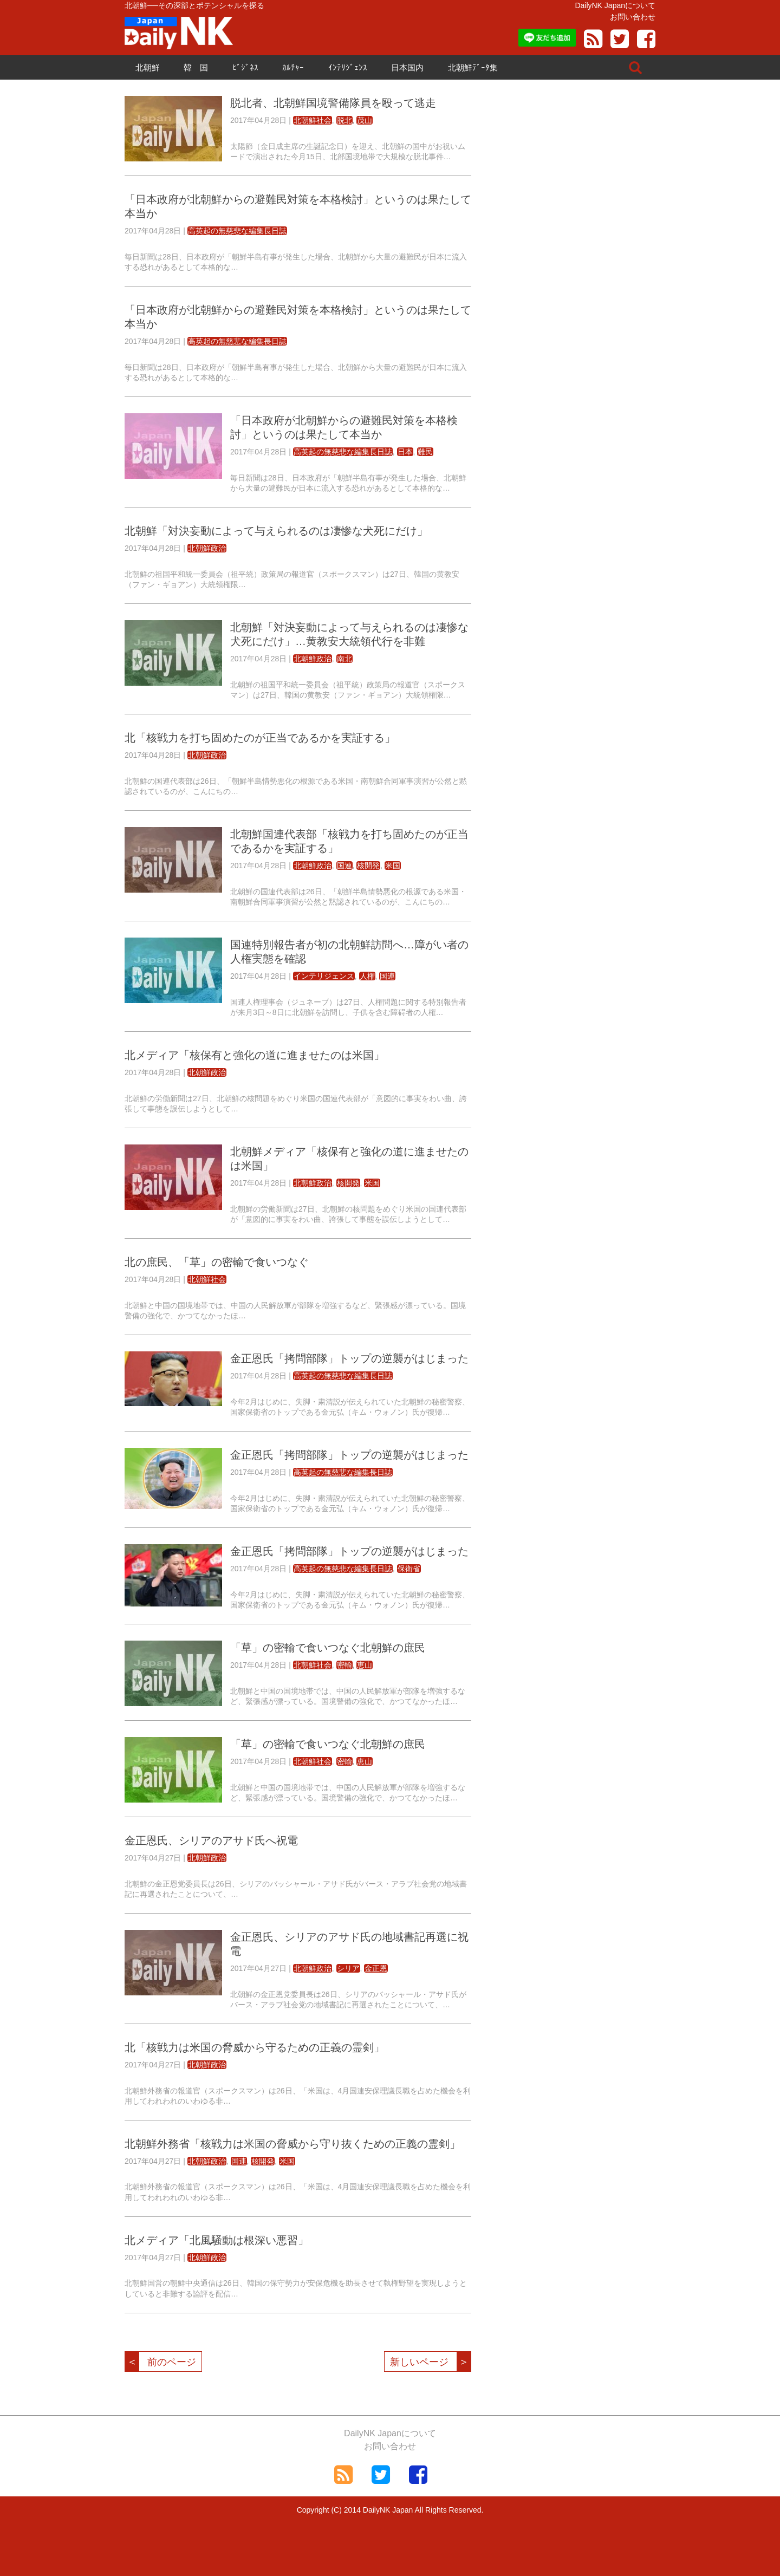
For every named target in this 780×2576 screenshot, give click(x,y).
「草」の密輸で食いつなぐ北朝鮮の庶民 (327, 1648)
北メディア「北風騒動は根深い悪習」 (217, 2240)
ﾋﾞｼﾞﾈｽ (245, 67)
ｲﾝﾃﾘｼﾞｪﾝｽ (347, 67)
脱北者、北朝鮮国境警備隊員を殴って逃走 (333, 103)
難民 (425, 451)
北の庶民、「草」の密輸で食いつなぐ (217, 1262)
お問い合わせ (632, 16)
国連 (344, 865)
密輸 (344, 1665)
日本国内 (407, 67)
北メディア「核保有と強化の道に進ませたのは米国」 (255, 1055)
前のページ (160, 2362)
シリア (348, 1968)
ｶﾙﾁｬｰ (293, 67)
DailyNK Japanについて (615, 5)
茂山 (364, 120)
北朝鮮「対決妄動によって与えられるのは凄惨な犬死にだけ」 (276, 531)
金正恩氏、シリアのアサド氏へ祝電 (211, 1840)
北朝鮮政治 (207, 548)
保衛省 (409, 1568)
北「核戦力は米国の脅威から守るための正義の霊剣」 (255, 2047)
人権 (367, 976)
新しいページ (430, 2362)
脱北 (344, 120)
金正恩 (376, 1968)
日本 (405, 451)
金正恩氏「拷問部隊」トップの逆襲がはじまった (349, 1358)
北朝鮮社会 (313, 120)
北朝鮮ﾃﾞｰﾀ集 (473, 67)
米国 (392, 865)
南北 (344, 658)
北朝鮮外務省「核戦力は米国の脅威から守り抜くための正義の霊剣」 (292, 2144)
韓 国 (196, 67)
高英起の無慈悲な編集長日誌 (237, 230)
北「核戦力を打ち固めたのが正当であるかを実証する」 (260, 738)
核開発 (368, 865)
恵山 (364, 1665)
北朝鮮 (147, 67)
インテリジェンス (324, 976)
